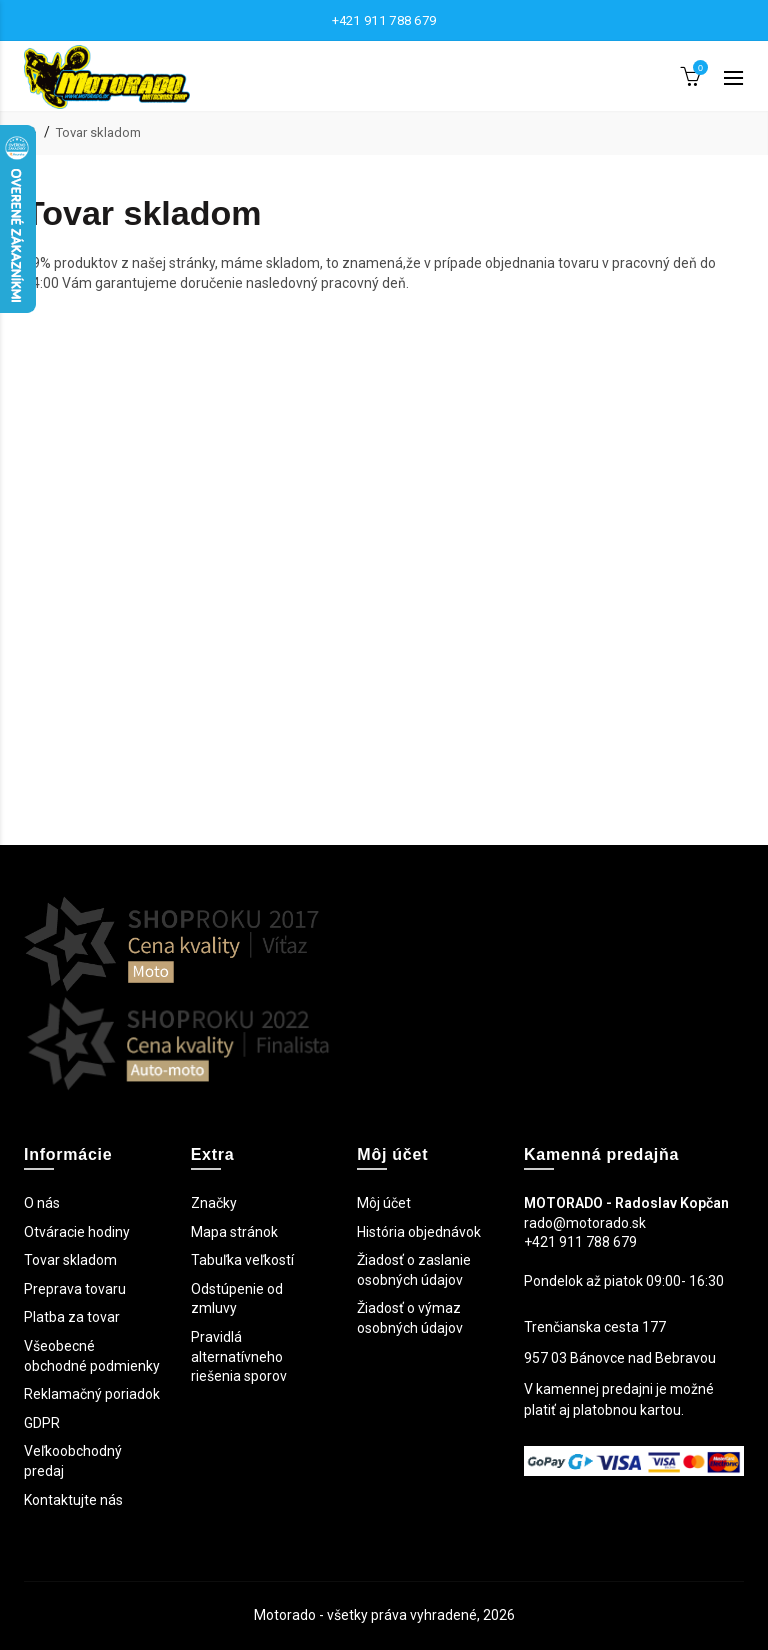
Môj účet (384, 1203)
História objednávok (419, 1232)
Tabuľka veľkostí (242, 1260)
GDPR (42, 1423)
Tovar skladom (98, 132)
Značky (214, 1203)
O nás (42, 1203)
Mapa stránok (234, 1232)
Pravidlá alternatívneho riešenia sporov (239, 1356)
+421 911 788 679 (384, 20)
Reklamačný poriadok (92, 1394)
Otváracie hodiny (77, 1232)
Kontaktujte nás (73, 1500)
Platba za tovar (72, 1317)
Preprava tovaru (75, 1289)
